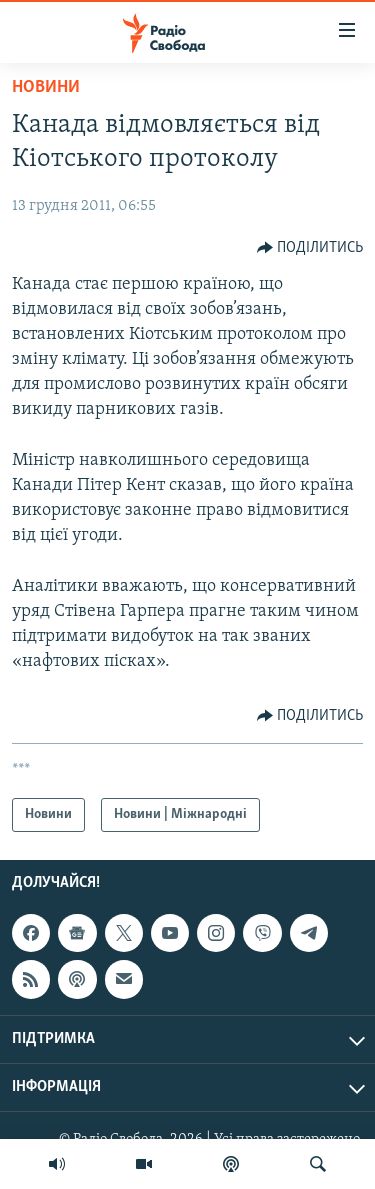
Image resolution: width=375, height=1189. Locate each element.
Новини (46, 87)
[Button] (310, 248)
